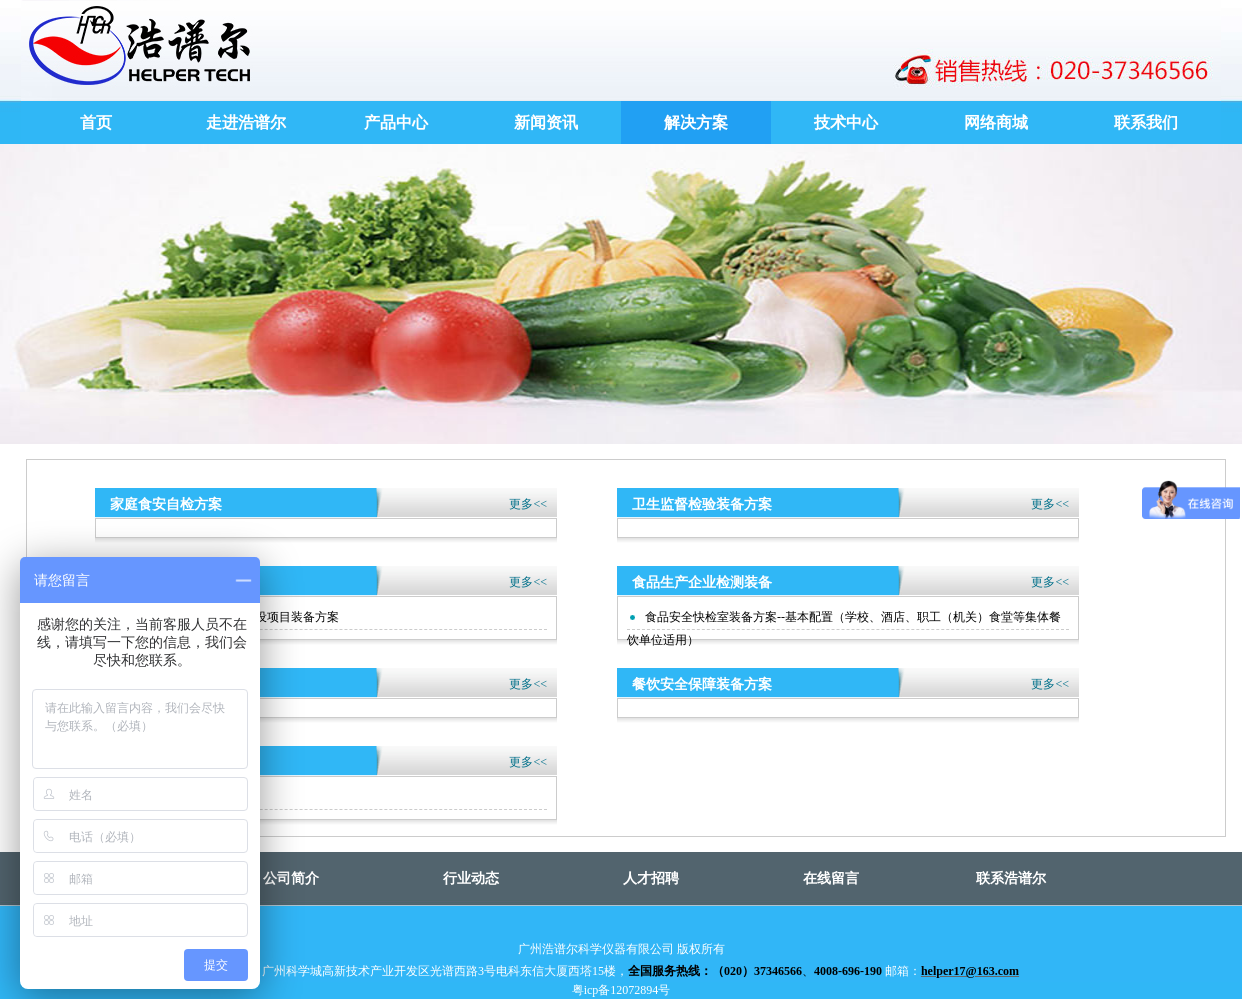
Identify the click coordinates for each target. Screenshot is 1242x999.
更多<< (528, 504)
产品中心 (396, 122)
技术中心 (846, 122)
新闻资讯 (546, 122)
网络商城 (996, 122)
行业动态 (471, 878)
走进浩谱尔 (246, 122)
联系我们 (1146, 122)
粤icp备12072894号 (621, 990)
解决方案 (696, 122)
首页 (96, 122)
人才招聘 (651, 878)
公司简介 (291, 878)
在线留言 (831, 878)
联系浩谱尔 (1011, 878)
